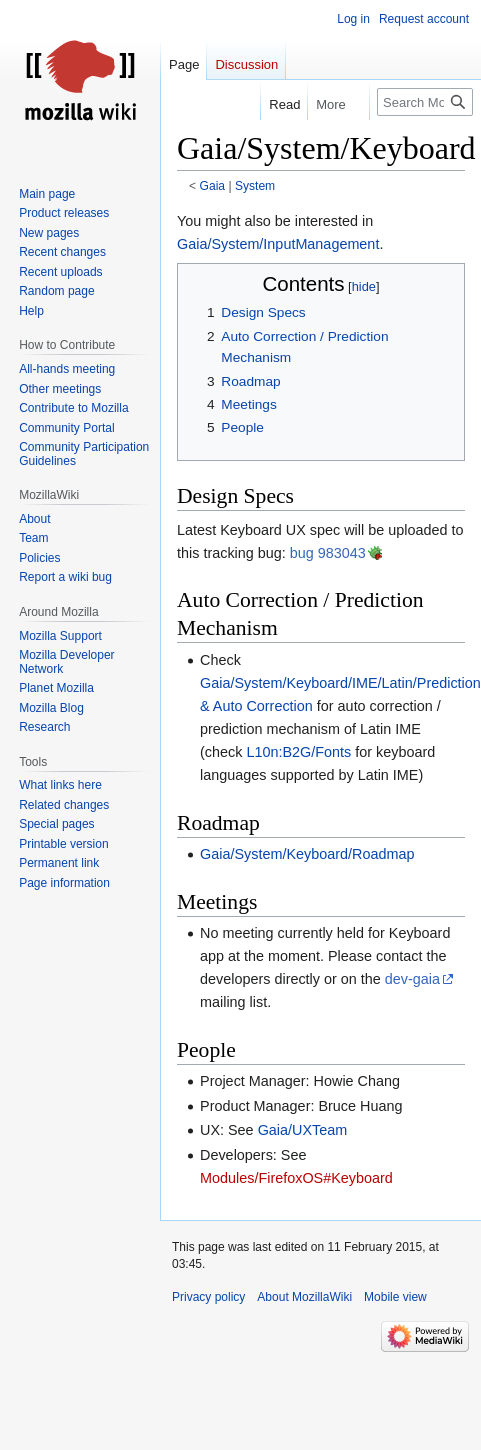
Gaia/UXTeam (303, 1130)
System (255, 186)
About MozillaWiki (304, 1297)
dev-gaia (412, 979)
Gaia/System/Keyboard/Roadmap (307, 854)
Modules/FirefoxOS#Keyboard (296, 1178)
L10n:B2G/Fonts (298, 752)
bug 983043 (328, 553)
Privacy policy (208, 1297)
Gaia (213, 186)
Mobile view (395, 1297)
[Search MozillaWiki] (425, 102)
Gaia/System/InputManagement (278, 244)
